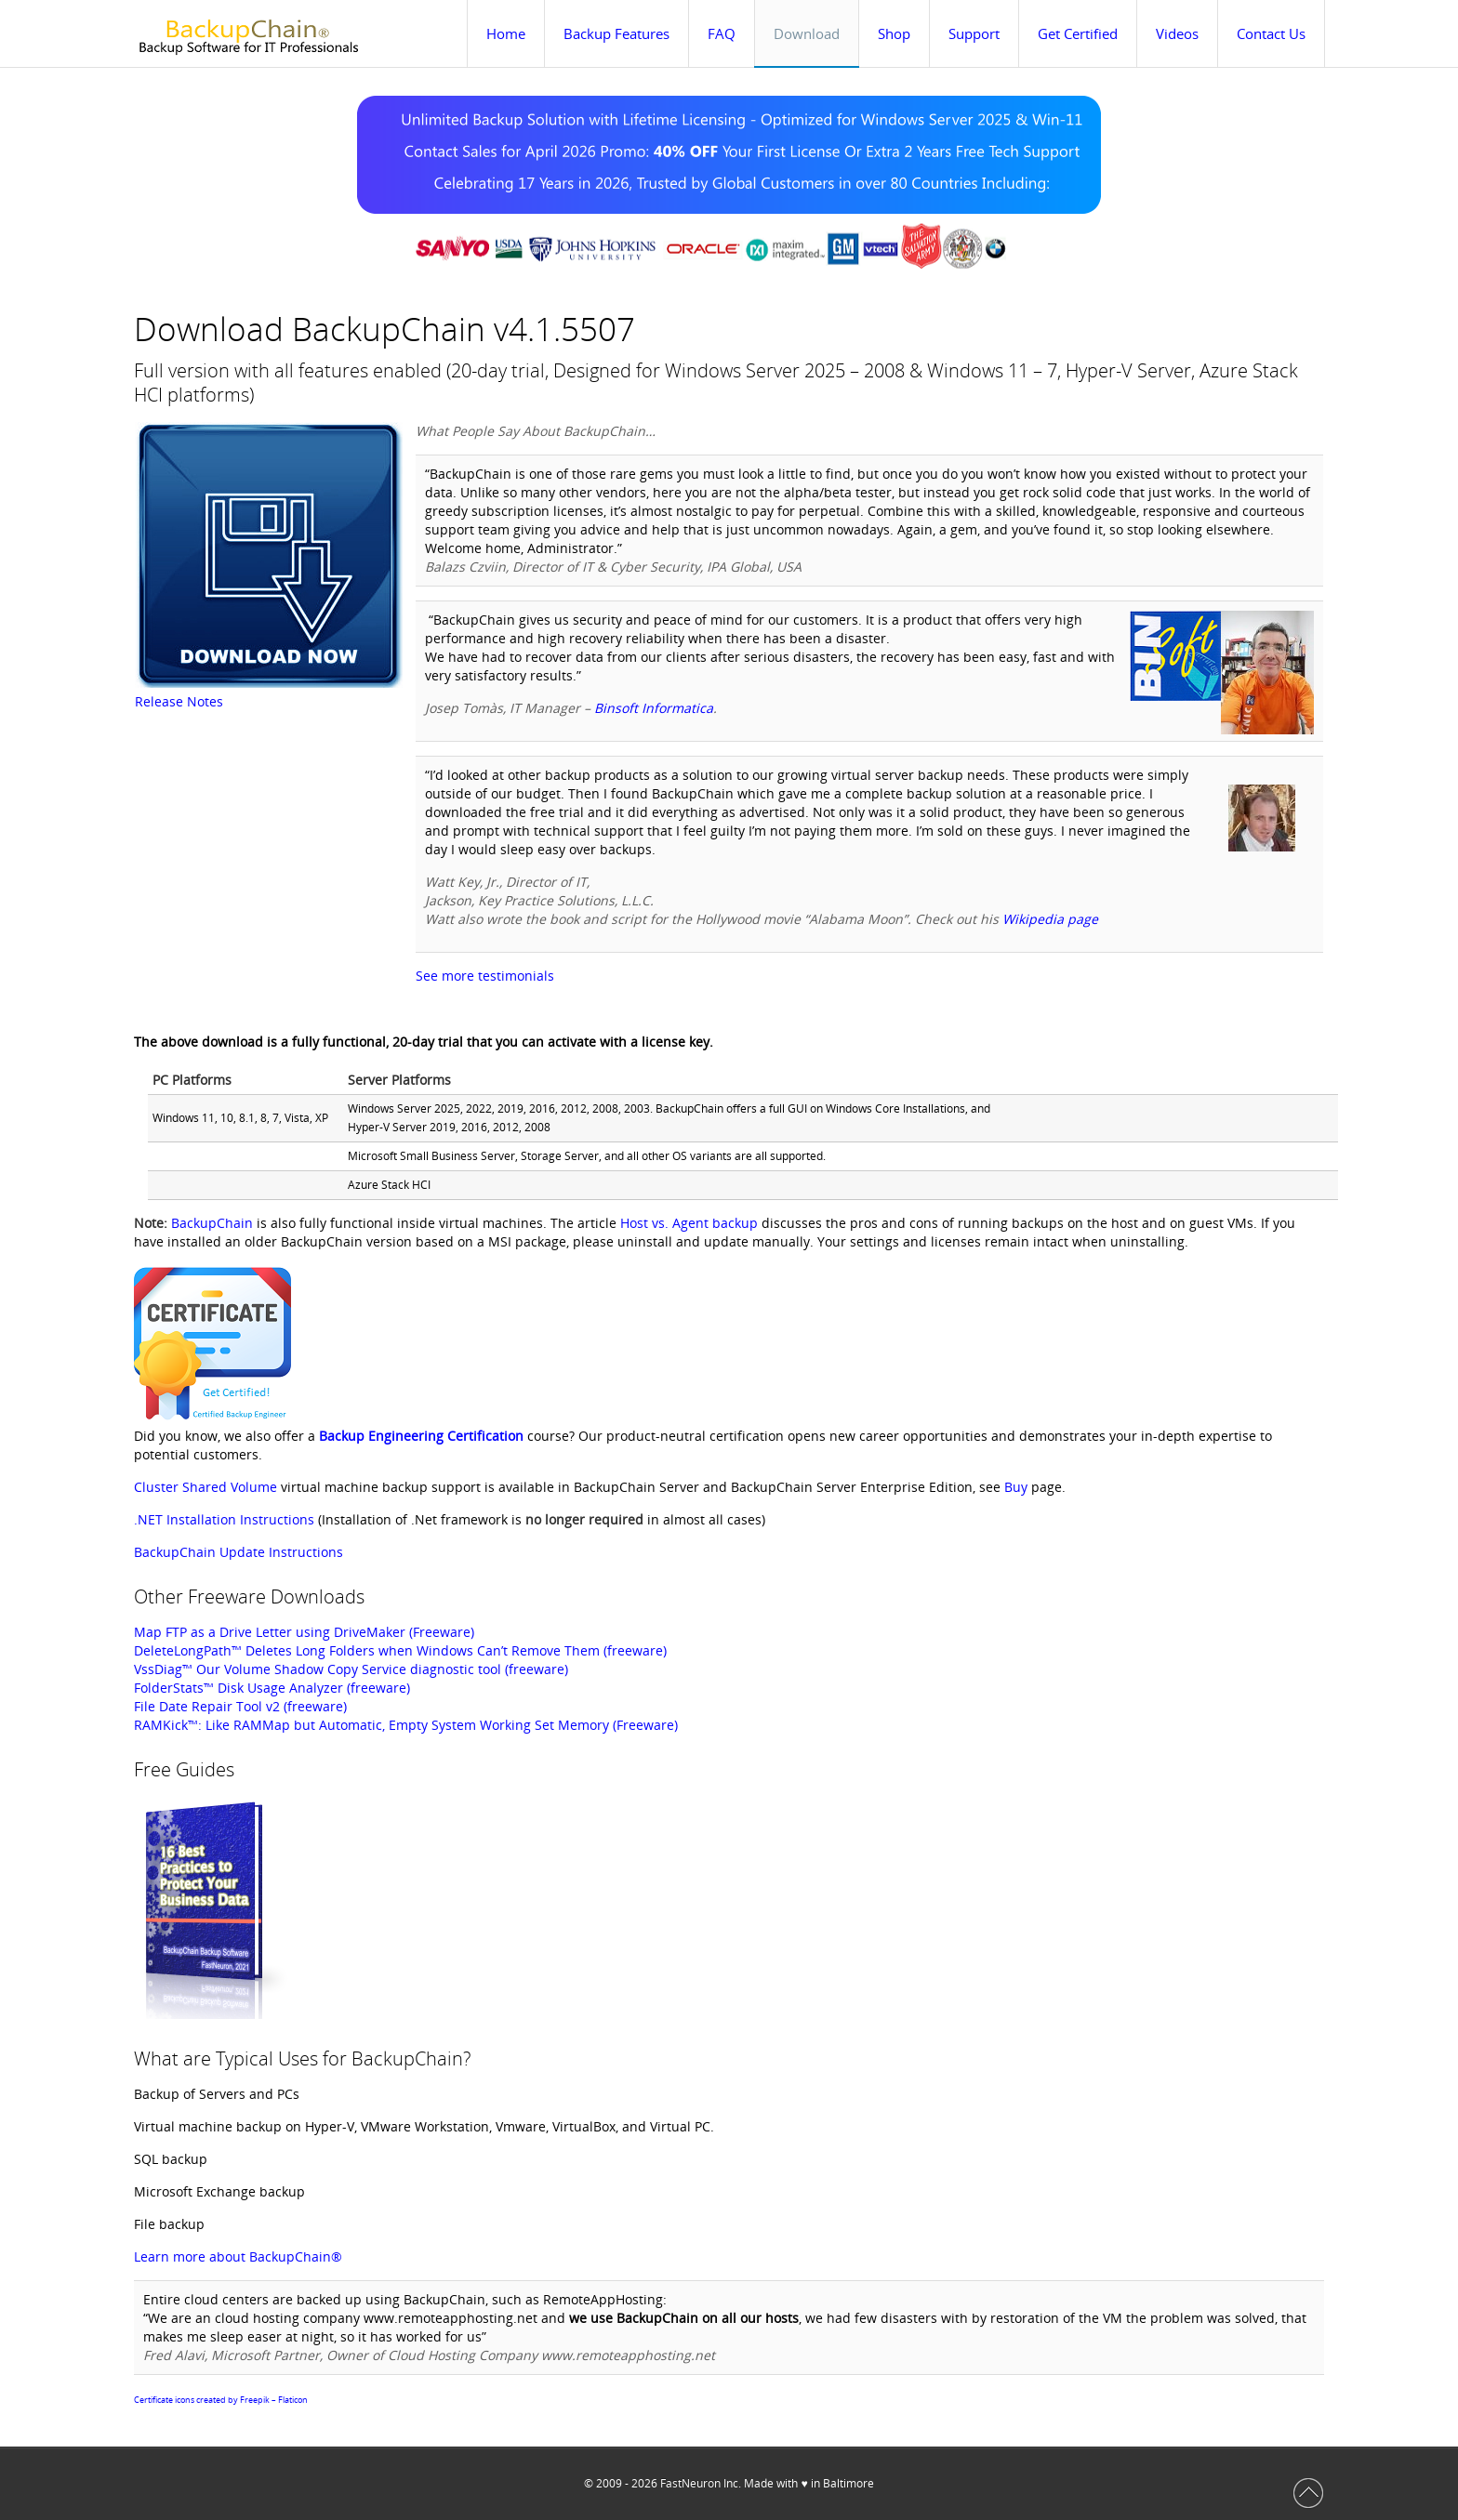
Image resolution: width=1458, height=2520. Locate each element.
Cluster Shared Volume (205, 1487)
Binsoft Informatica (653, 708)
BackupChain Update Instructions (238, 1552)
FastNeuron (690, 2483)
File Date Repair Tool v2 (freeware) (240, 1706)
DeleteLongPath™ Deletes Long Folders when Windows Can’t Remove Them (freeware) (400, 1650)
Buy (1015, 1487)
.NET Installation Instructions (224, 1519)
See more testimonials (485, 975)
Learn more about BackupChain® (238, 2256)
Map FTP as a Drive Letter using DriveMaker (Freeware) (304, 1632)
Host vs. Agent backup (689, 1223)
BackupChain (212, 1223)
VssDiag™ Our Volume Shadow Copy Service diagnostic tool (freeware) (351, 1669)
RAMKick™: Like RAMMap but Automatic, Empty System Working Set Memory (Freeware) (406, 1725)
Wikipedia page (1050, 919)
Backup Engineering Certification (421, 1436)
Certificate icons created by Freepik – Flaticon (221, 2400)
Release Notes (179, 701)
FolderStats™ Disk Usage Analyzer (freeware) (272, 1687)
